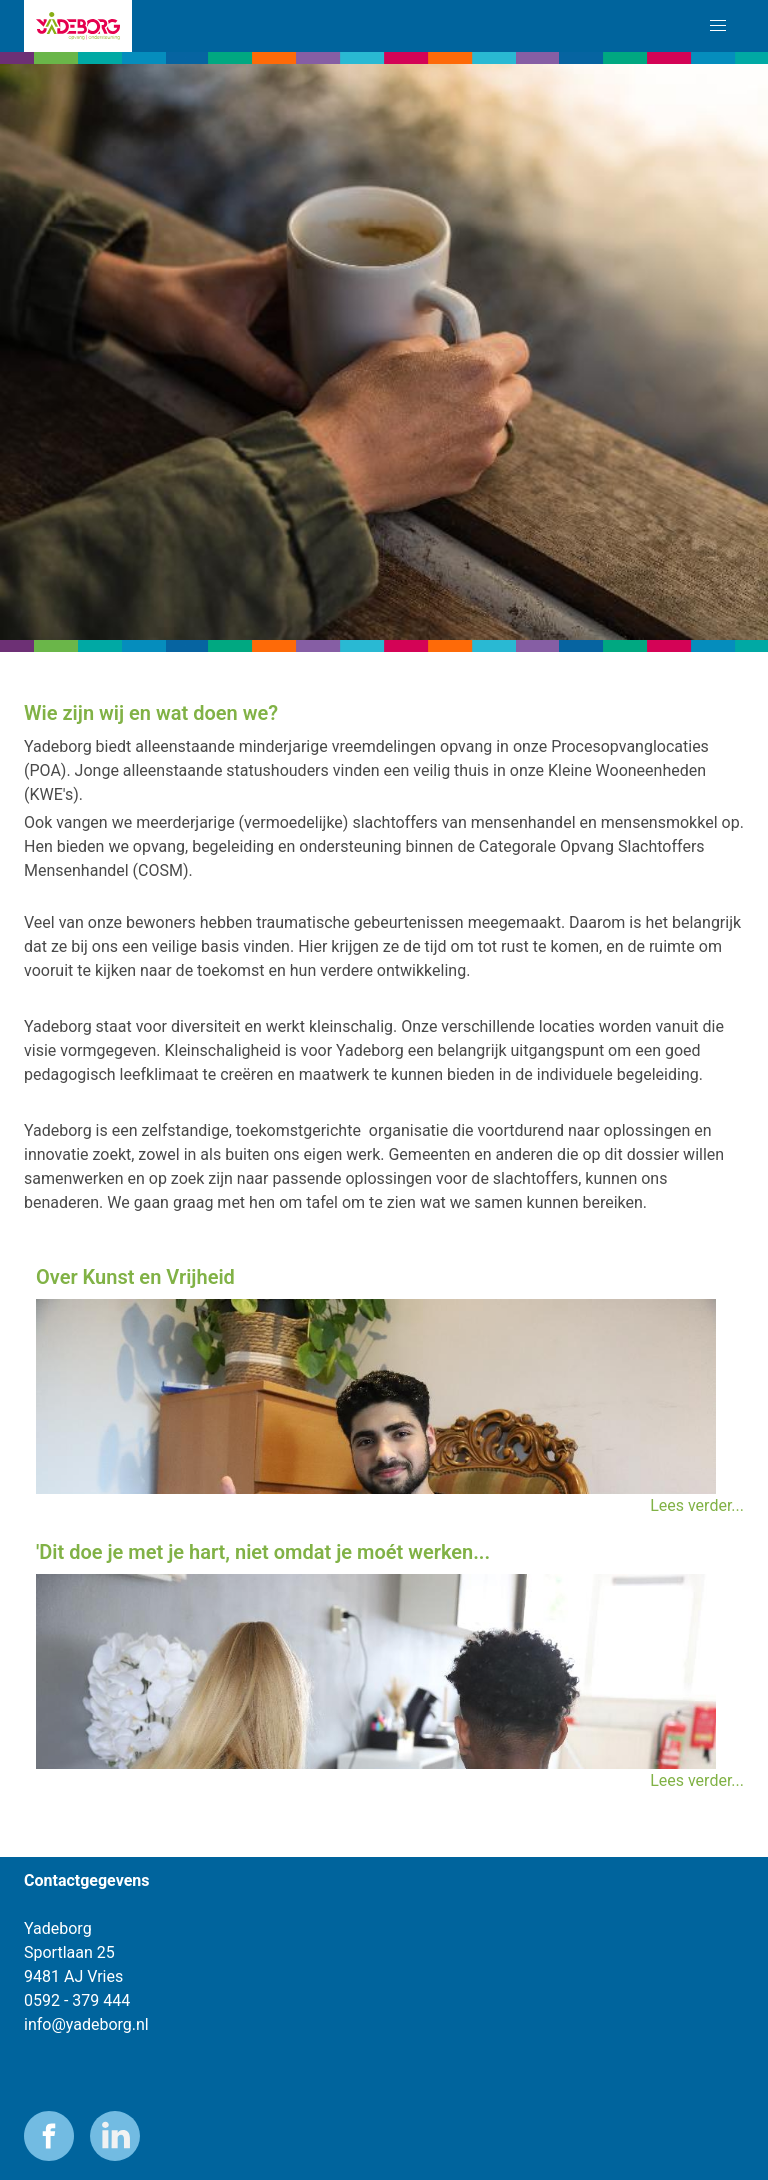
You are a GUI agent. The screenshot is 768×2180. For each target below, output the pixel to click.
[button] (718, 26)
